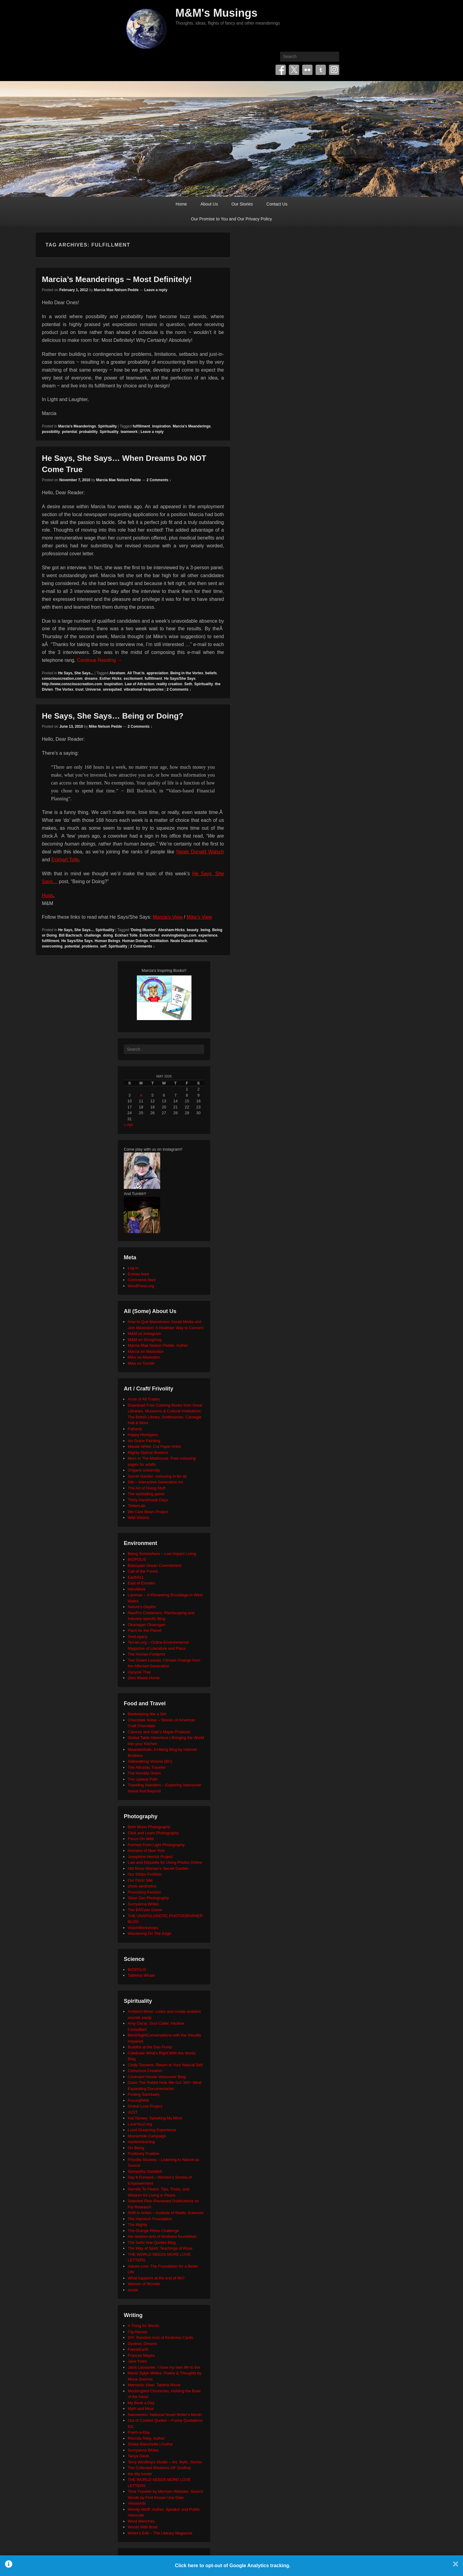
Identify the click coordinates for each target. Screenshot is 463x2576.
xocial (133, 2290)
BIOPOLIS (137, 1559)
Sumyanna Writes (143, 1904)
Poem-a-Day (139, 2432)
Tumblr (321, 70)
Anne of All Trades (144, 1399)
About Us (209, 204)
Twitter (294, 70)
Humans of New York (146, 1850)
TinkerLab (136, 1505)
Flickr (307, 70)
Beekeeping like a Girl (147, 1714)
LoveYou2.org (140, 2124)
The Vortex (64, 689)
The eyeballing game (146, 1494)
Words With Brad (142, 2527)
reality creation (169, 684)
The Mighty (137, 2224)
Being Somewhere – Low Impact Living (162, 1553)
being (205, 930)
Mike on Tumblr (141, 1363)
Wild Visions (138, 1517)
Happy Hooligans (143, 1434)
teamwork (128, 432)
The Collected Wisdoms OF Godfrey (159, 2467)
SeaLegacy (137, 1636)
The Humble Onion (144, 1773)
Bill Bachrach (70, 935)
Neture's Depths (142, 1606)
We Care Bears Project (148, 1511)
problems (90, 946)
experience (208, 935)
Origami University (144, 1470)
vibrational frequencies (144, 689)
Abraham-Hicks (171, 930)
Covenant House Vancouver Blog (157, 2076)
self (103, 946)
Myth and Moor (141, 2408)
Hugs (47, 895)
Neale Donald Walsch (200, 851)
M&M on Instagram (144, 1333)
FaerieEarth (138, 2349)
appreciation (157, 673)
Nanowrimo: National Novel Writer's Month (165, 2414)
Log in (133, 1268)
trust (79, 689)
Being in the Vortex (186, 673)
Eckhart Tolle (65, 859)
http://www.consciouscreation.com (72, 684)
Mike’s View (199, 917)
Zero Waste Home (144, 1678)
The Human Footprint (146, 1654)
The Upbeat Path (142, 1779)
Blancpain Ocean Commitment (154, 1565)
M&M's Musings (216, 13)
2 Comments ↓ (159, 480)
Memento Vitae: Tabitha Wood (154, 2385)
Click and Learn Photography (153, 1833)
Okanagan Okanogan (146, 1624)
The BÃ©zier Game (145, 1909)
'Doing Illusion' (143, 930)
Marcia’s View (168, 917)
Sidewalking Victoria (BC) (150, 1761)
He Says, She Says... (75, 673)
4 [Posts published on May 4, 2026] (141, 1095)
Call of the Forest (143, 1571)
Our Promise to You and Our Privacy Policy (231, 218)
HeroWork (136, 1589)
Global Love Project (145, 2106)
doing (108, 935)
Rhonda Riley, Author (146, 2438)
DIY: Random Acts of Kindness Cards (160, 2337)
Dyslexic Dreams (142, 2343)
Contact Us (276, 204)
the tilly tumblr (140, 2474)
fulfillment (141, 426)
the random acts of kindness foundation (162, 2236)
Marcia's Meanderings (77, 426)
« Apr (128, 1124)
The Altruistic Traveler (147, 1767)
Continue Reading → (99, 660)
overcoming (52, 946)
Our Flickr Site (140, 1880)
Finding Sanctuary (144, 2094)
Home (181, 204)
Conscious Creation (145, 2070)
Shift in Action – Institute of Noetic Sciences (166, 2212)
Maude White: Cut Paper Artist (154, 1446)
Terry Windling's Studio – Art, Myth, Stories (165, 2462)
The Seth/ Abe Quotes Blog (152, 2242)
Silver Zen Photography (148, 1898)
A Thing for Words (143, 2325)
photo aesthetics (142, 1886)
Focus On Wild (141, 1838)
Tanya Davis (138, 2456)
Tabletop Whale (141, 1975)
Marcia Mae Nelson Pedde (116, 290)
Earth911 (136, 1577)
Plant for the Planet (144, 1630)
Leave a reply (155, 290)
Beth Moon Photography (149, 1827)
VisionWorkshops (143, 1927)
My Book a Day (141, 2403)
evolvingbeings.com (178, 935)
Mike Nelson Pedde (105, 726)
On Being (136, 2148)
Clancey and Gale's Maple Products (159, 1732)
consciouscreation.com (62, 678)
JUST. (133, 2112)
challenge (92, 935)
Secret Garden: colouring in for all (157, 1476)
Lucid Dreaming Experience (152, 2130)
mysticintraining (141, 2141)
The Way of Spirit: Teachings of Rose (160, 2248)
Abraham (117, 673)
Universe (93, 689)
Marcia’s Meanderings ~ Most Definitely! (117, 279)
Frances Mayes (141, 2355)
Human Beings (107, 941)
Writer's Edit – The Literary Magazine (160, 2533)
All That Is (135, 673)
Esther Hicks (111, 678)
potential (69, 432)
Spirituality (107, 426)
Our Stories (242, 204)
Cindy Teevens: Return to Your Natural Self (165, 2065)
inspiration (161, 426)
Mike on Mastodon (144, 1357)
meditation (159, 941)
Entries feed (138, 1274)
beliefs (211, 673)
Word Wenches (141, 2521)
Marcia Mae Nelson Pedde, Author (158, 1345)
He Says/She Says (179, 678)
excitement (133, 678)
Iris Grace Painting (144, 1440)
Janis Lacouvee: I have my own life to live (164, 2367)
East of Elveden (141, 1583)
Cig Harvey (137, 2331)
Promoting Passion (144, 1892)
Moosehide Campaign (147, 2136)
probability (88, 432)
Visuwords (137, 2503)
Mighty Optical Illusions (148, 1452)
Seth (188, 684)
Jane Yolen (137, 2361)
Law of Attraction (139, 684)
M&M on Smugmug (144, 1339)
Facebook (280, 70)
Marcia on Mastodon (146, 1351)
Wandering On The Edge (149, 1933)
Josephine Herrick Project (150, 1856)
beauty (193, 930)
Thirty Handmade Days (148, 1500)
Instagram (334, 70)
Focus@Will (138, 2100)
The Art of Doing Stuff (146, 1488)
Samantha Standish (145, 2171)
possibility (51, 432)
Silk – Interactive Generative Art (155, 1482)
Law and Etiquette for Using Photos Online (165, 1862)
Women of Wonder (144, 2284)
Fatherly (135, 1429)
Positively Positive (143, 2153)
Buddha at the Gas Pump (150, 2047)
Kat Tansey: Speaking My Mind (155, 2118)
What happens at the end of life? (156, 2278)
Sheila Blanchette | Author (150, 2444)
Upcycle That (139, 1672)
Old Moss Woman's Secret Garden (158, 1868)
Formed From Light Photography (156, 1845)
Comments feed (142, 1280)
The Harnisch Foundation (150, 2219)
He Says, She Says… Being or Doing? (113, 715)
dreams (91, 678)
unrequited (112, 689)
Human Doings (135, 941)
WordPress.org (141, 1286)
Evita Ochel (149, 935)
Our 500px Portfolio (145, 1874)
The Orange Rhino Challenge (153, 2230)
